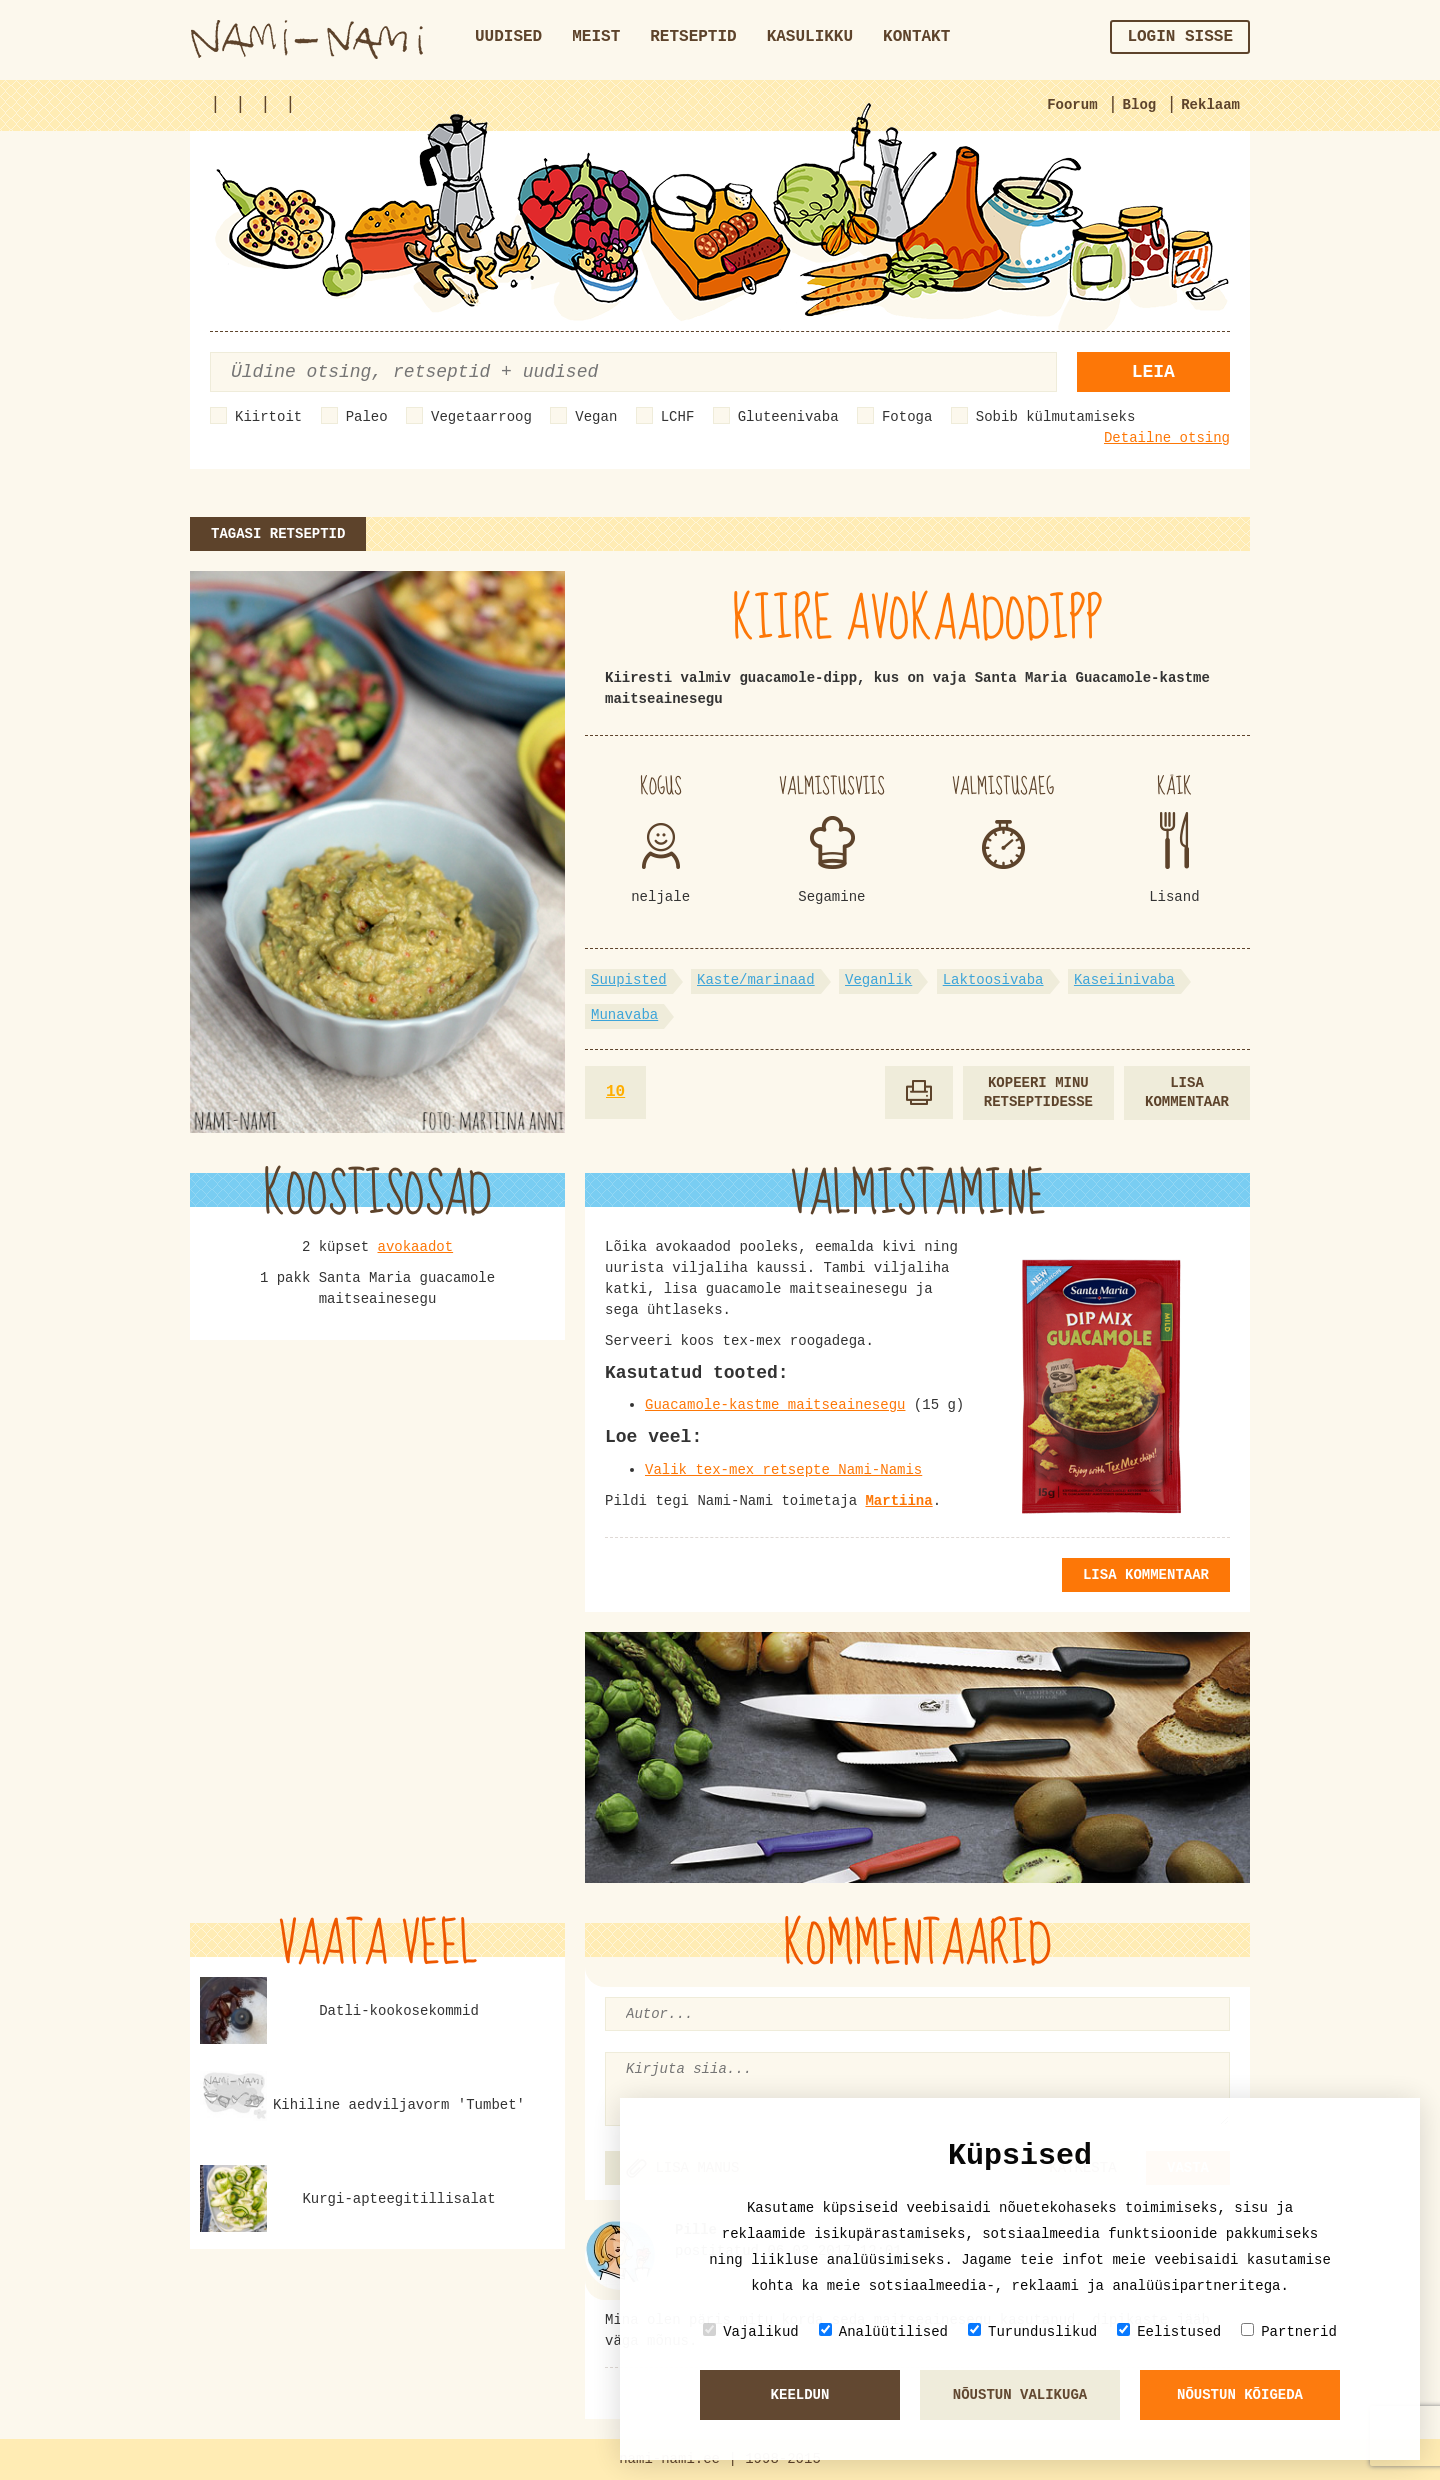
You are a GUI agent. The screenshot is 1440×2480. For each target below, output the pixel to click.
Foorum (1072, 105)
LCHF (678, 417)
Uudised (508, 37)
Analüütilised (883, 2331)
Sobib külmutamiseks (1056, 417)
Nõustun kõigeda (1240, 2395)
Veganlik (878, 980)
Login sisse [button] (1180, 37)
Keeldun (800, 2395)
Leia (1153, 372)
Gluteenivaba (788, 417)
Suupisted (629, 980)
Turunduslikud (1032, 2331)
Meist (596, 37)
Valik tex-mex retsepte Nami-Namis (783, 1470)
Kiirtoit (268, 417)
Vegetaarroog (481, 417)
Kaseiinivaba (1124, 980)
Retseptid (693, 37)
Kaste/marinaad (756, 980)
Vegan (596, 417)
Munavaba (624, 1015)
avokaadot (416, 1247)
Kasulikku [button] (810, 37)
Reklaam (1210, 105)
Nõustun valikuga (1020, 2395)
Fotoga (907, 417)
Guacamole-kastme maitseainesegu (775, 1405)
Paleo (367, 417)
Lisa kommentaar (1187, 1092)
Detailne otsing (1167, 438)
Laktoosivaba (993, 980)
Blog (1140, 105)
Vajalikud (751, 2331)
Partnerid (1289, 2331)
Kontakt (916, 37)
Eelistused (1169, 2331)
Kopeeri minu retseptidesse (1038, 1092)
